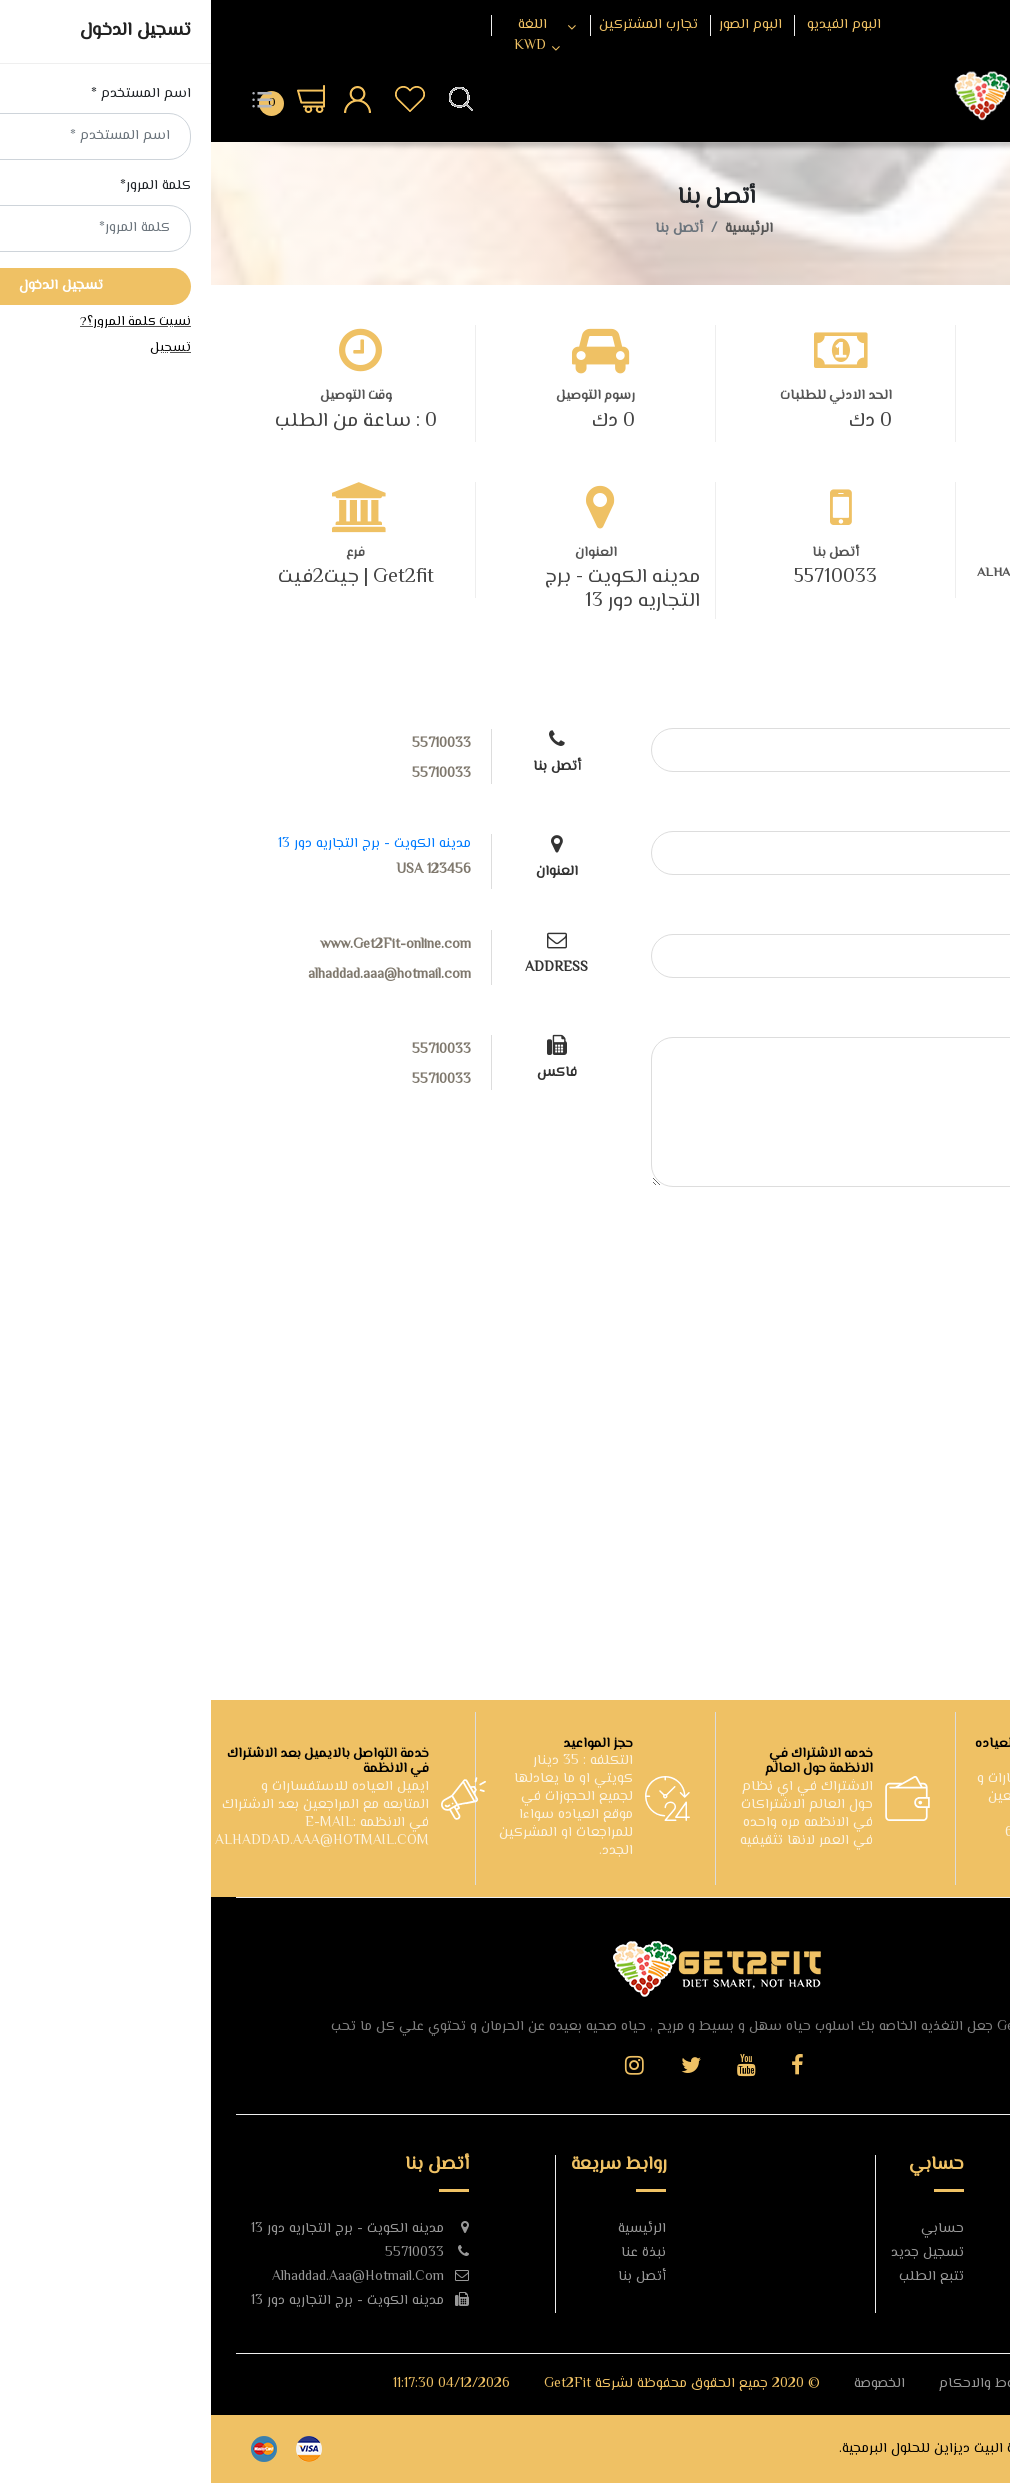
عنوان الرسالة (931, 915)
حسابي (731, 2229)
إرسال (927, 1239)
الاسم (952, 709)
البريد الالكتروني (922, 812)
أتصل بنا (431, 2277)
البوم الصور (539, 25)
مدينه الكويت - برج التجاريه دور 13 (411, 590)
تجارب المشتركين (437, 25)
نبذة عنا (432, 2253)
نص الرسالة (936, 1018)
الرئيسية (538, 229)
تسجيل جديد (716, 2253)
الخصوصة (668, 2384)
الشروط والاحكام (778, 2384)
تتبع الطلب (720, 2277)
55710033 (624, 578)
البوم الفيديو (633, 25)
